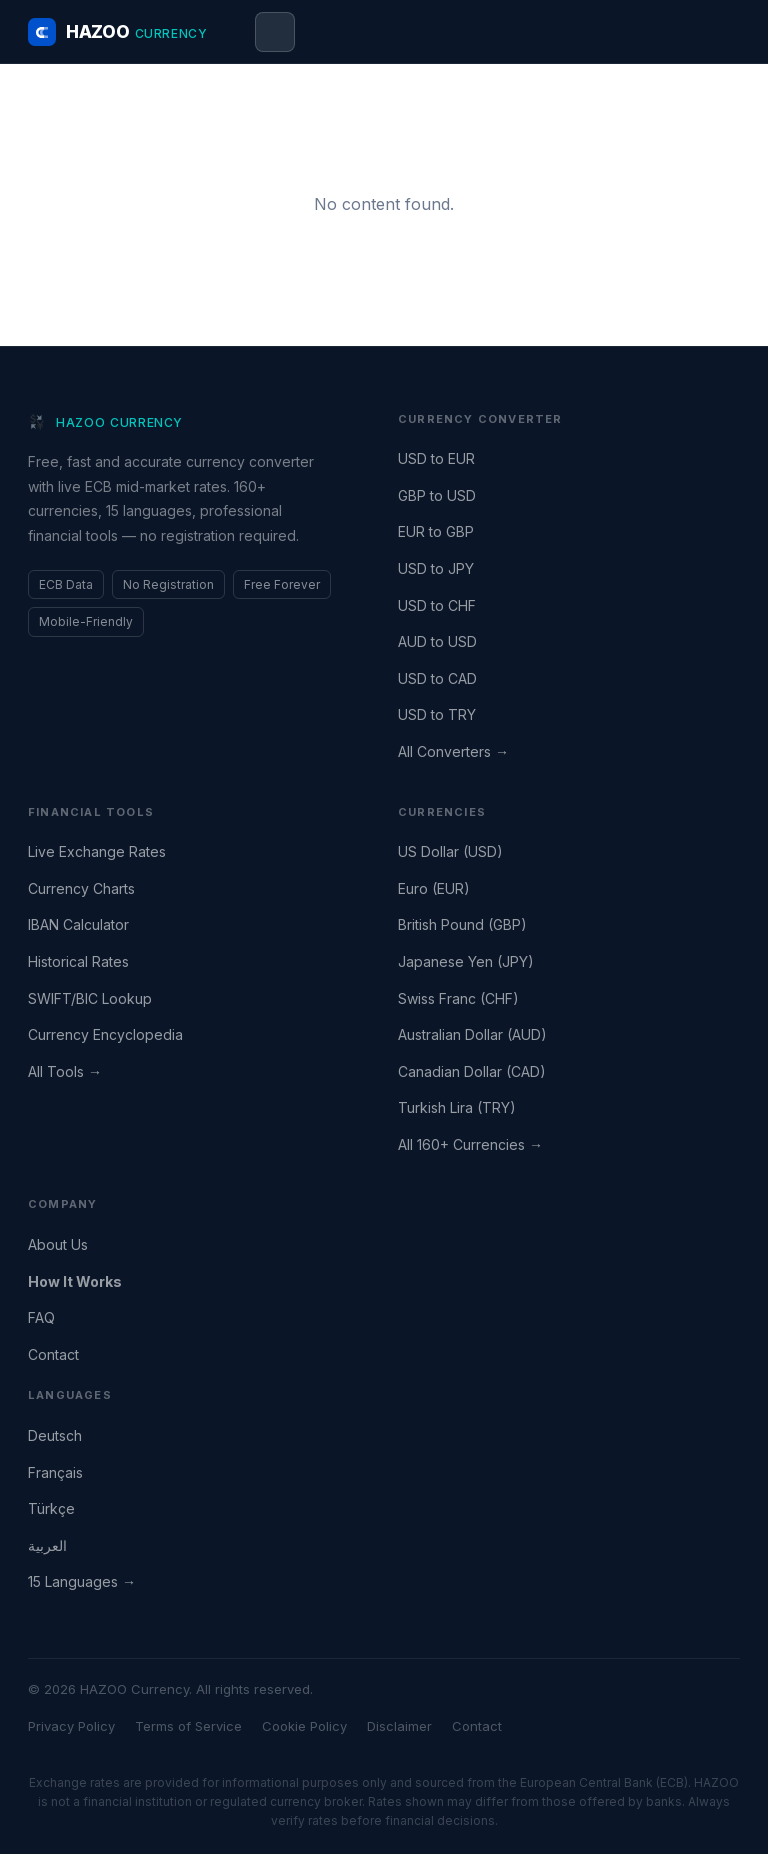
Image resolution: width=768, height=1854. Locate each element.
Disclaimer (399, 1726)
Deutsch (55, 1435)
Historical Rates (78, 961)
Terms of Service (188, 1726)
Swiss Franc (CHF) (458, 998)
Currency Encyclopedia (105, 1034)
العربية (47, 1545)
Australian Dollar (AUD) (472, 1034)
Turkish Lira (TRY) (457, 1107)
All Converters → (453, 751)
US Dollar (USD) (450, 851)
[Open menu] (275, 32)
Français (55, 1472)
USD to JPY (436, 568)
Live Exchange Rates (97, 851)
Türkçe (51, 1508)
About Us (58, 1244)
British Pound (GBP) (462, 924)
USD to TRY (437, 714)
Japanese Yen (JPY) (466, 961)
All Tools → (65, 1071)
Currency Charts (81, 888)
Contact (53, 1354)
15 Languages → (82, 1581)
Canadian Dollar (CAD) (472, 1071)
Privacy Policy (71, 1726)
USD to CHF (437, 605)
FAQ (41, 1317)
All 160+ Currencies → (470, 1144)
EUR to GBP (436, 531)
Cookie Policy (304, 1726)
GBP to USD (437, 495)
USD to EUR (436, 458)
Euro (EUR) (434, 888)
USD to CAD (437, 678)
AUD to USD (437, 641)
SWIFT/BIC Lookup (90, 998)
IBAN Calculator (78, 924)
